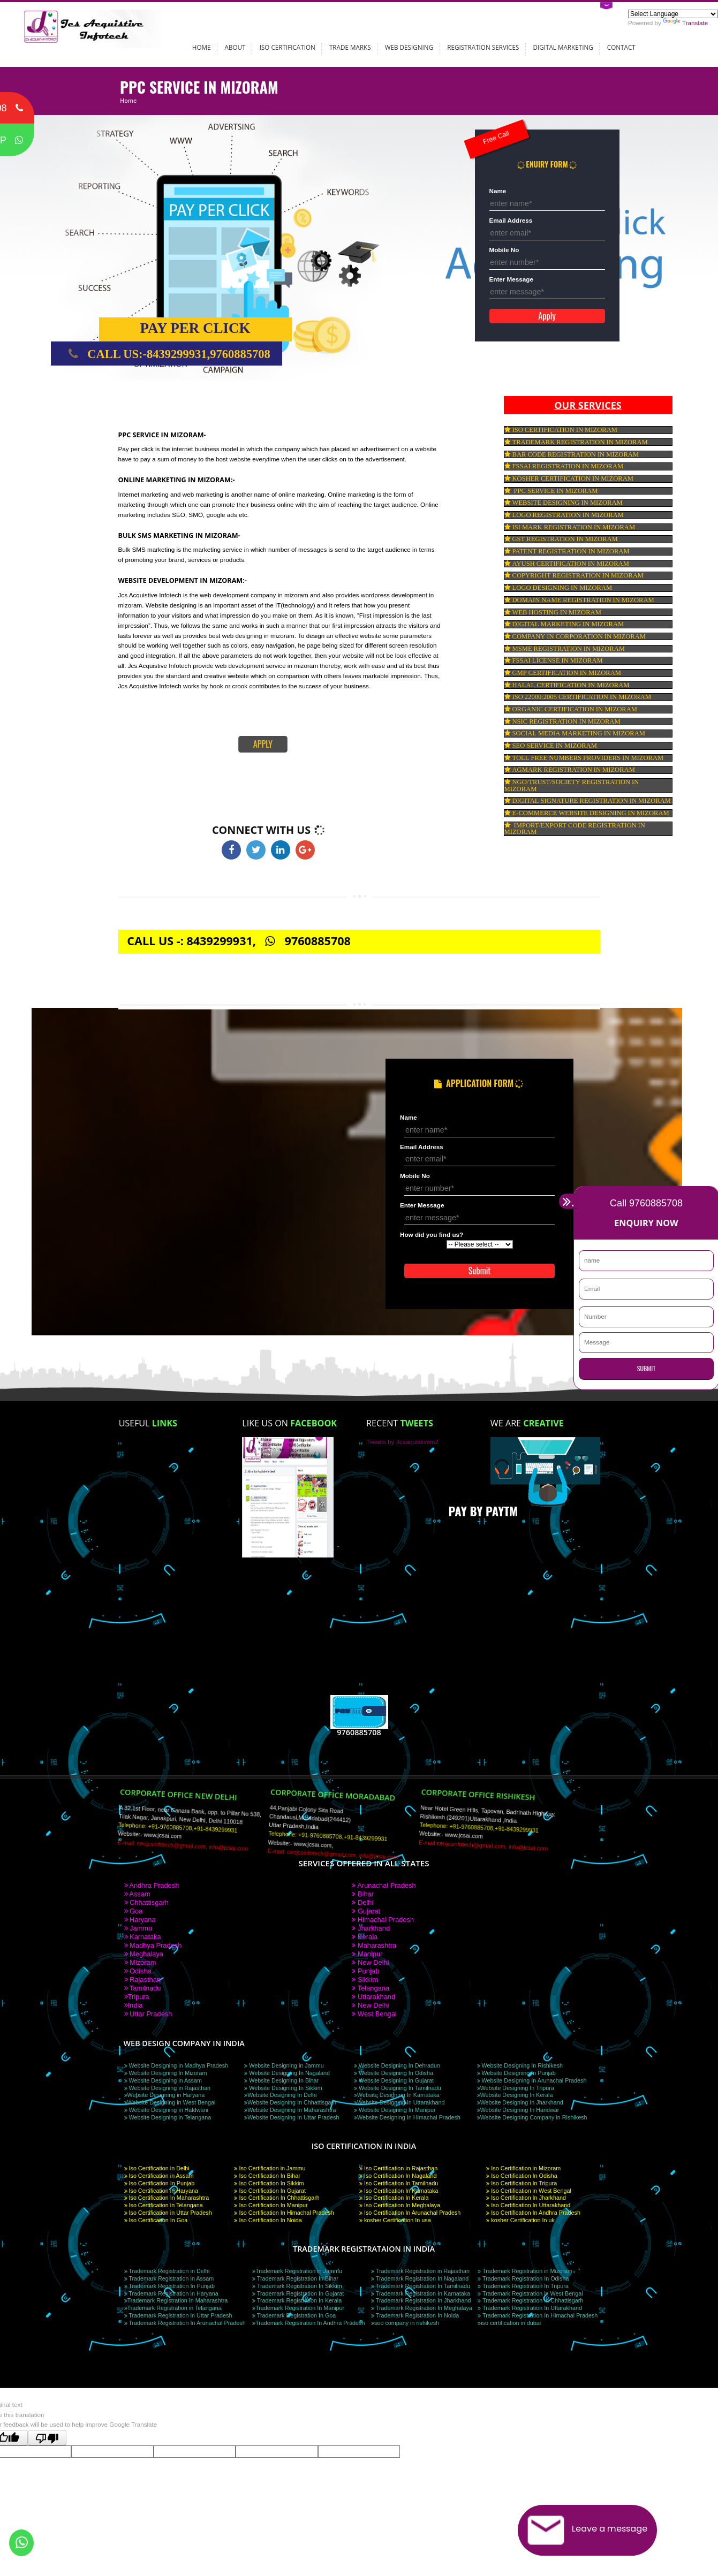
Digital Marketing (563, 47)
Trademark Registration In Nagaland (419, 2278)
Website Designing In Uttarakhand (399, 2102)
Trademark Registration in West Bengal (530, 2293)
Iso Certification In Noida (267, 2220)
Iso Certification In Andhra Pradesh (533, 2212)
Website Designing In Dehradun (397, 2065)
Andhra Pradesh (151, 1885)
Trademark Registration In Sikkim (297, 2286)
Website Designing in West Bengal (170, 2102)
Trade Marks (350, 47)
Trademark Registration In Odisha (523, 2278)
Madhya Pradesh (153, 1945)
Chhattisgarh (146, 1902)
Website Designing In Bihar (281, 2080)
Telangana (370, 1988)
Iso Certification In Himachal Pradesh (284, 2212)
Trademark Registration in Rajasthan (420, 2271)
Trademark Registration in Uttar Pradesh (178, 2315)
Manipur (367, 1954)
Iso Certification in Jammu (269, 2168)
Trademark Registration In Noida (415, 2315)
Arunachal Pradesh (383, 1885)
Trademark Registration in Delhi (167, 2271)
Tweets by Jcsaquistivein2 (402, 1441)
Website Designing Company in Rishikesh (532, 2117)
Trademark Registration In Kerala (297, 2300)
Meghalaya (143, 1954)
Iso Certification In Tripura (521, 2183)
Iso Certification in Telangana (163, 2205)
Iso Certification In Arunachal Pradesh (409, 2212)
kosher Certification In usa (395, 2220)
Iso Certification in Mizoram (523, 2168)
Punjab (365, 1971)
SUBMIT (646, 1368)
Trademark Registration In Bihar (295, 2278)
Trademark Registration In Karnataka (420, 2293)
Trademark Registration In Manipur (298, 2308)
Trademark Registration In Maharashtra (176, 2300)
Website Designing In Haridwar (518, 2110)
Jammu (138, 1928)
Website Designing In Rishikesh (520, 2065)
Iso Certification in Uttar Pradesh (168, 2212)
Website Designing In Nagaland (287, 2073)
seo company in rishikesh (405, 2323)
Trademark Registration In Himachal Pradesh (538, 2315)
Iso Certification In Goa (156, 2220)
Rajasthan (142, 1979)
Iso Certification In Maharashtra (166, 2197)
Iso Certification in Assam (159, 2175)
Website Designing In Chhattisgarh (290, 2102)
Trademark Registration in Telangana (173, 2308)
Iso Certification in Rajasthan (398, 2168)
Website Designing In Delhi (280, 2095)
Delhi (362, 1902)
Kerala (364, 1937)
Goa (133, 1911)
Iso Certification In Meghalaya (399, 2205)
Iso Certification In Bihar (267, 2175)
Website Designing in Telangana (167, 2117)
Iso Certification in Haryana (161, 2190)
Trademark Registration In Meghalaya (421, 2308)
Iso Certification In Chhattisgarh (276, 2197)
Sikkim (364, 1979)
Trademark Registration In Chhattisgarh (530, 2300)
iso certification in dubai (509, 2323)
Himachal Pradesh (383, 1920)
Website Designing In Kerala (515, 2095)
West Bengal (374, 2014)
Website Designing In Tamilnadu (397, 2088)
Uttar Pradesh (148, 2014)
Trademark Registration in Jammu (297, 2271)
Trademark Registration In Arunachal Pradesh (185, 2323)
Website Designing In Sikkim (283, 2088)
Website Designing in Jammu (283, 2065)
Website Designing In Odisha (393, 2073)
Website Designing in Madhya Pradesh (176, 2065)
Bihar (363, 1894)
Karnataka (142, 1937)
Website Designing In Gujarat (394, 2080)
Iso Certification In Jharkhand (526, 2197)
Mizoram (140, 1962)
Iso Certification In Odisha (521, 2175)
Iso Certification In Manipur (270, 2205)
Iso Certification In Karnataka (398, 2190)
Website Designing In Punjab (516, 2073)
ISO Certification (287, 47)
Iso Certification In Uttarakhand (528, 2205)
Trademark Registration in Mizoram (525, 2271)
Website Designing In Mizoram (165, 2073)
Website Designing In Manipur (395, 2110)
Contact (621, 47)
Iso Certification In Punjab (159, 2183)
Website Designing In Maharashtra (290, 2110)
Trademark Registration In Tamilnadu (420, 2286)
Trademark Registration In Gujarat (298, 2293)
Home (201, 47)
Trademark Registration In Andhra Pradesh (308, 2323)
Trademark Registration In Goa (294, 2315)
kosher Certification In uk (520, 2220)
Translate (685, 22)
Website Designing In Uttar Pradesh (291, 2117)
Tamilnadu (142, 1988)
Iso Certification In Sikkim (269, 2183)
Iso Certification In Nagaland (397, 2175)
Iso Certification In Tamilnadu (398, 2183)
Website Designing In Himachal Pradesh (407, 2117)
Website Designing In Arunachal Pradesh (532, 2080)
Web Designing (409, 47)
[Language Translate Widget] (673, 14)
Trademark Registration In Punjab (169, 2286)
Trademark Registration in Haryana (171, 2293)
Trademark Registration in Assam (169, 2278)
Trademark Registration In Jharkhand (421, 2300)
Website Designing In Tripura (515, 2088)
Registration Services (483, 47)
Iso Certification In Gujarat (270, 2190)
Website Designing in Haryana (164, 2095)
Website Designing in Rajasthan (167, 2088)
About (235, 47)
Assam (137, 1894)
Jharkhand (371, 1928)
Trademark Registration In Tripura (523, 2286)
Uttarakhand (373, 1997)
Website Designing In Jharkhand (520, 2102)
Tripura (136, 1997)
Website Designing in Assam (163, 2080)
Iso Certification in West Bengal (528, 2190)
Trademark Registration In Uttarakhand (530, 2308)
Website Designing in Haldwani (166, 2110)
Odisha (138, 1971)
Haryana (140, 1920)
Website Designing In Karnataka (397, 2095)
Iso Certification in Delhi (157, 2168)
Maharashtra (374, 1945)
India (133, 2005)
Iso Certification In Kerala (393, 2197)
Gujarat (366, 1911)
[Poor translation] (47, 2437)
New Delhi (370, 1962)
